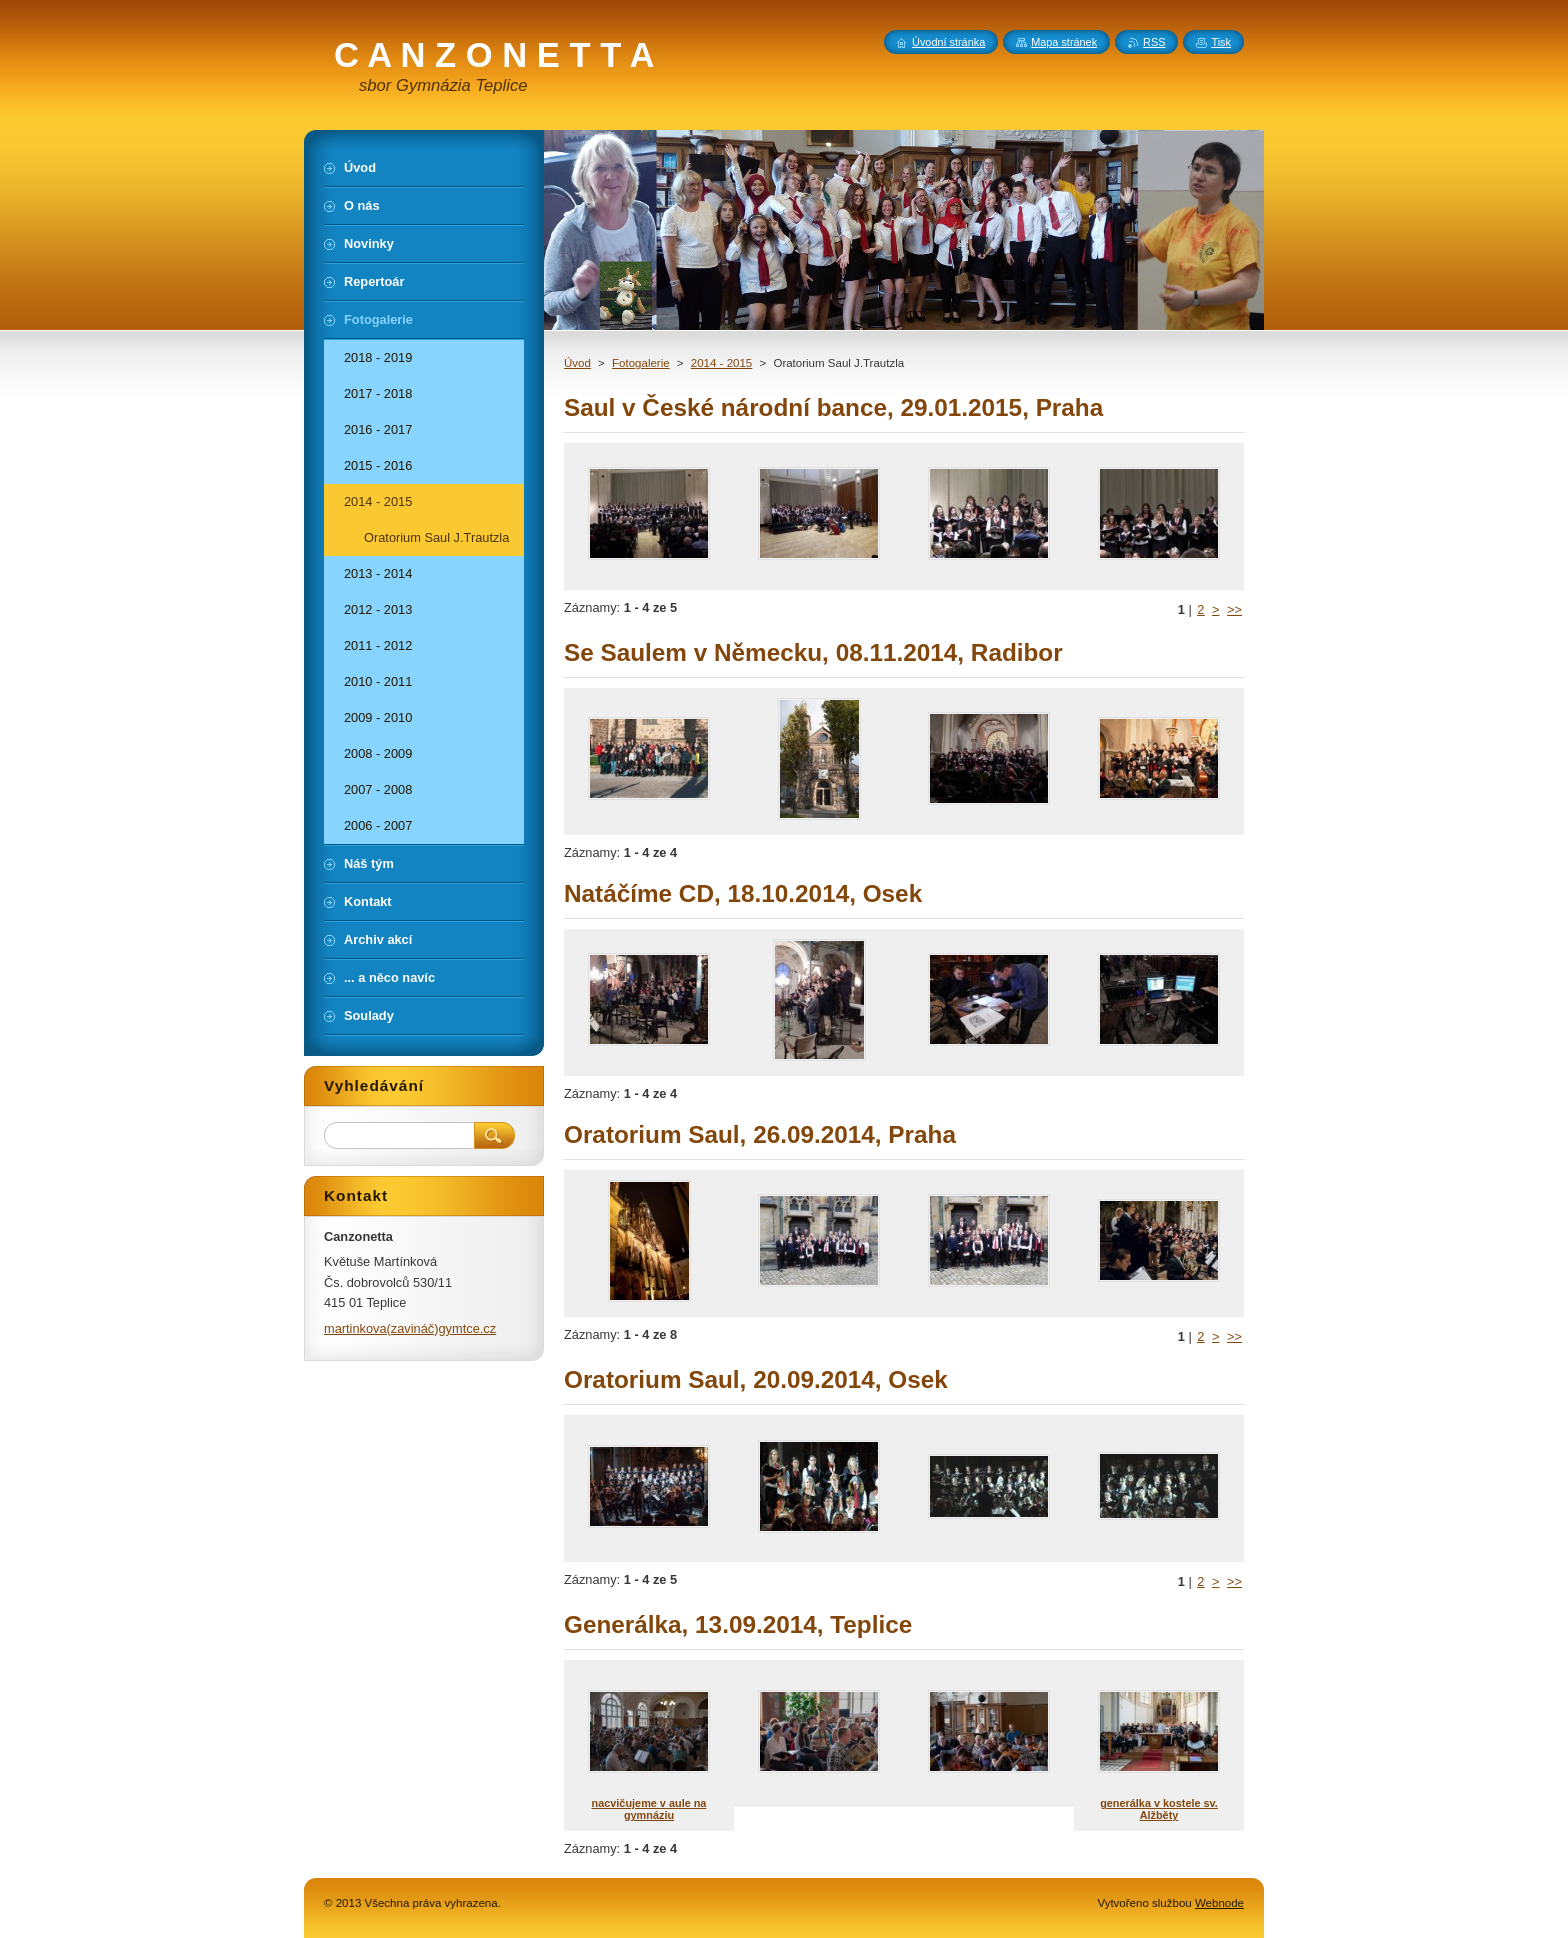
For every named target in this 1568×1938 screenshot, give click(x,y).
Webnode (1219, 1903)
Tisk (1221, 42)
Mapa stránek (1064, 42)
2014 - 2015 (721, 363)
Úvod (577, 363)
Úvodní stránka (948, 42)
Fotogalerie (641, 363)
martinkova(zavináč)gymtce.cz (410, 1328)
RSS (1154, 42)
